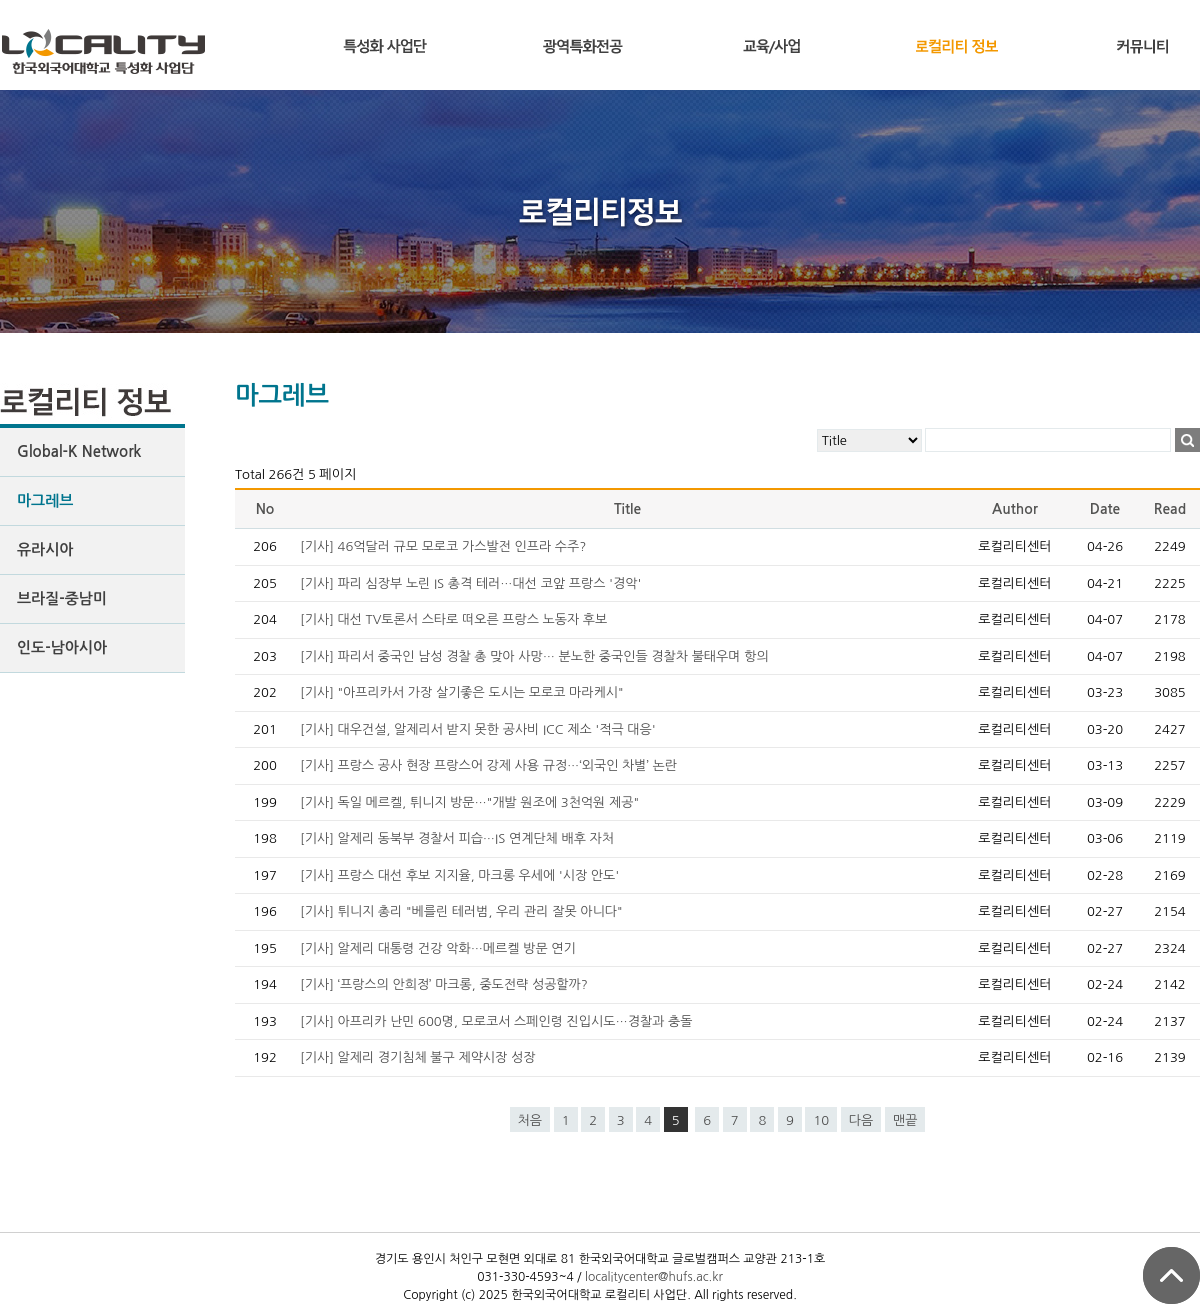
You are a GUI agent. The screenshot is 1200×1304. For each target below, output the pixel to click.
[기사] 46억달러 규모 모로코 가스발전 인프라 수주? (443, 546)
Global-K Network (79, 451)
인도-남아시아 (62, 647)
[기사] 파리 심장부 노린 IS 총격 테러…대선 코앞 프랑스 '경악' (470, 583)
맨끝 (905, 1120)
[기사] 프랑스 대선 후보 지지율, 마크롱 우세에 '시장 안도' (459, 875)
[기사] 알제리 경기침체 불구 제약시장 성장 (417, 1057)
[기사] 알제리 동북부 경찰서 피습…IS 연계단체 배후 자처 (457, 838)
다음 (861, 1120)
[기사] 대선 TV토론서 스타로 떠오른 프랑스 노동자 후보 (453, 619)
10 (821, 1120)
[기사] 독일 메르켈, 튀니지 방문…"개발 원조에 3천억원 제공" (469, 802)
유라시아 (45, 549)
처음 (530, 1120)
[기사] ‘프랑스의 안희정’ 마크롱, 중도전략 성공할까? (444, 984)
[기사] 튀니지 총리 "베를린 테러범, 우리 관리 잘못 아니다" (461, 911)
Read (1170, 509)
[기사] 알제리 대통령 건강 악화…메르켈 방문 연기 (438, 948)
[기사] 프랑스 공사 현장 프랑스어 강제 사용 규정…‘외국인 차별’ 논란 (488, 765)
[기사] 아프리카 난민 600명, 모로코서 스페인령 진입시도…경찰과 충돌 (496, 1021)
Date (1105, 509)
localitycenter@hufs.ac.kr (654, 1277)
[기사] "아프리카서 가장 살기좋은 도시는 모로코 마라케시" (462, 692)
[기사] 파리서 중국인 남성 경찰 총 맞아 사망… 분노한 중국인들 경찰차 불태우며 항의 (534, 656)
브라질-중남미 (62, 598)
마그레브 (45, 500)
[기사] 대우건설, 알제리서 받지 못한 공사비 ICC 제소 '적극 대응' (478, 729)
